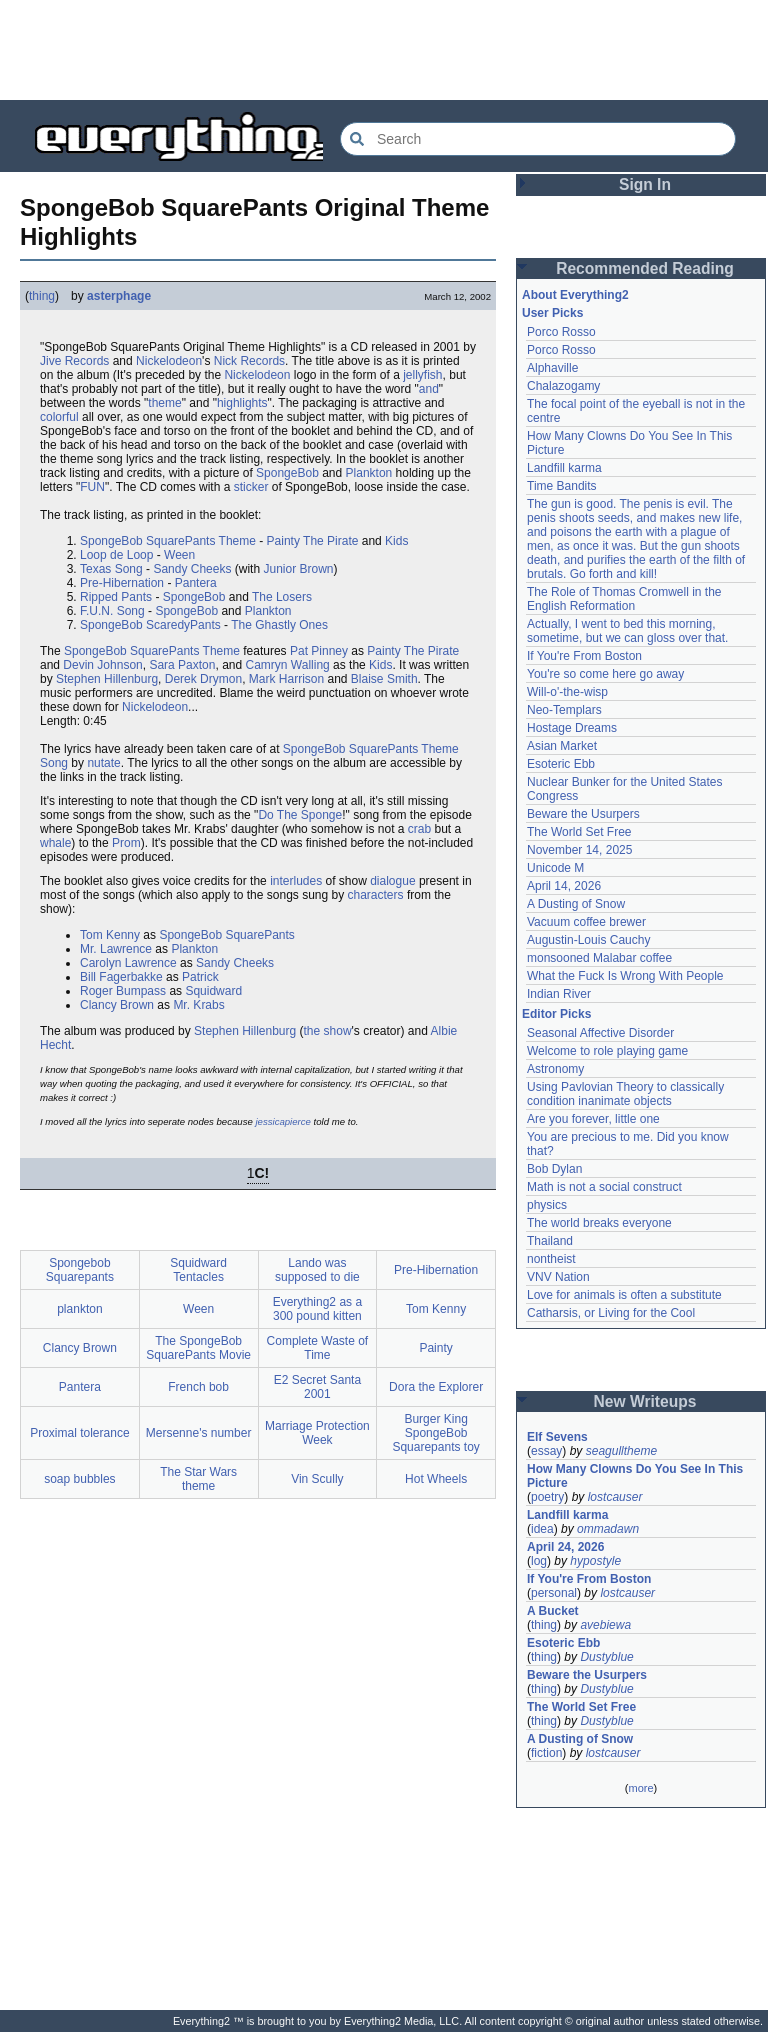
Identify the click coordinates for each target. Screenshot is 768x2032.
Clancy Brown (117, 1005)
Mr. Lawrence (116, 949)
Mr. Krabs (198, 1005)
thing (42, 296)
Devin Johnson (102, 665)
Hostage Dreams (572, 728)
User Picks (552, 313)
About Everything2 (575, 295)
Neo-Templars (564, 710)
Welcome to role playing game (607, 1051)
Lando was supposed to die (317, 1270)
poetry (547, 1497)
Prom (126, 843)
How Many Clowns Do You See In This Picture (635, 1476)
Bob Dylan (554, 1169)
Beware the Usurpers (583, 814)
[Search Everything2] (538, 139)
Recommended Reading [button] (645, 268)
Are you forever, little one (593, 1119)
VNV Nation (558, 1277)
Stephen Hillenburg (107, 679)
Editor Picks (556, 1014)
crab (419, 829)
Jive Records (74, 361)
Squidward (213, 991)
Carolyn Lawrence (128, 963)
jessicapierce (282, 1121)
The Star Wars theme (198, 1479)
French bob (198, 1387)
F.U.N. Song (112, 611)
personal (554, 1593)
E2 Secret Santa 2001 (317, 1387)
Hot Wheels (436, 1479)
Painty (435, 1348)
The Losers (282, 597)
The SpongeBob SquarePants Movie (198, 1348)
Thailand (550, 1241)
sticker (251, 487)
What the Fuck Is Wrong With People (625, 976)
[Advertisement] (384, 50)
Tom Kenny (110, 935)
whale (55, 843)
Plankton (369, 473)
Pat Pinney (319, 651)
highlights (242, 403)
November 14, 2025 (579, 850)
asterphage (119, 296)
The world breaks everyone (599, 1223)
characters (376, 895)
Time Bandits (562, 486)
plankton (79, 1309)
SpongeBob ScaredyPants (150, 625)
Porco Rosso (561, 332)
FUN (92, 487)
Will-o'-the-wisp (567, 692)
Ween (179, 555)
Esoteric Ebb (561, 764)
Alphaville (552, 368)
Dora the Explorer (436, 1387)
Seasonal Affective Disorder (600, 1033)
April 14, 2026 (564, 886)
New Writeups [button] (645, 1401)
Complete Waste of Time (318, 1348)
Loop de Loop (116, 555)
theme (164, 403)
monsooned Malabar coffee (599, 958)
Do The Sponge (300, 815)
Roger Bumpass (123, 991)
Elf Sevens (557, 1437)
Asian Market (562, 746)
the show (328, 1031)
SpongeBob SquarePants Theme (168, 541)
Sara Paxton (182, 665)
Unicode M (555, 868)
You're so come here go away (605, 674)
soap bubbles (79, 1479)
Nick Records (249, 361)
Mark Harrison (286, 679)
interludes (296, 881)
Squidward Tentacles (198, 1270)
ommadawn (608, 1529)
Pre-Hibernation (122, 583)
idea (542, 1529)
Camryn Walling (288, 665)
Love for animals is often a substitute (624, 1295)
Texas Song (111, 569)
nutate (103, 763)
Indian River (559, 994)
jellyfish (422, 375)
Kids (396, 541)
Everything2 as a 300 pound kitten (317, 1309)
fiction (546, 1753)
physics (547, 1205)
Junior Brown (298, 569)
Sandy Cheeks (192, 569)
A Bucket (553, 1611)
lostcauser (615, 1497)
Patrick (200, 977)
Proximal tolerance (79, 1433)
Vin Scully (317, 1479)
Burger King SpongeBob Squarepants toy (435, 1433)
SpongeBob (287, 473)
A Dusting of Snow (576, 904)
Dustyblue (606, 1657)
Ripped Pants (116, 597)
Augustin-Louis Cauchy (588, 940)
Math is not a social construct (604, 1187)
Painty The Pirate (313, 541)
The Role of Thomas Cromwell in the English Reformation (624, 599)
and (429, 389)
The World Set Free (579, 832)
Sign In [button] (645, 184)
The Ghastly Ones (279, 625)
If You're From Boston (584, 656)
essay (546, 1451)
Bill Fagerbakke (121, 977)
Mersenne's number (199, 1433)
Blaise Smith (384, 679)
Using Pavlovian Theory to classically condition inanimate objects (625, 1094)
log (539, 1561)
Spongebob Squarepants (80, 1270)
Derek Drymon (203, 679)
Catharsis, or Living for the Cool (611, 1313)
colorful (59, 417)
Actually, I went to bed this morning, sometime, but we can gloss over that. (627, 631)
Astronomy (555, 1069)
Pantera (196, 583)
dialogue (392, 881)
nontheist (551, 1259)
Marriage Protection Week (317, 1433)
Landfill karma (564, 468)
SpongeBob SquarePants (226, 935)
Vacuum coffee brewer (586, 922)
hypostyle (595, 1561)
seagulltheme (621, 1451)
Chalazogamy (563, 386)
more (640, 1788)
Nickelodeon (169, 361)
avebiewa (605, 1625)
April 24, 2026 (565, 1547)
